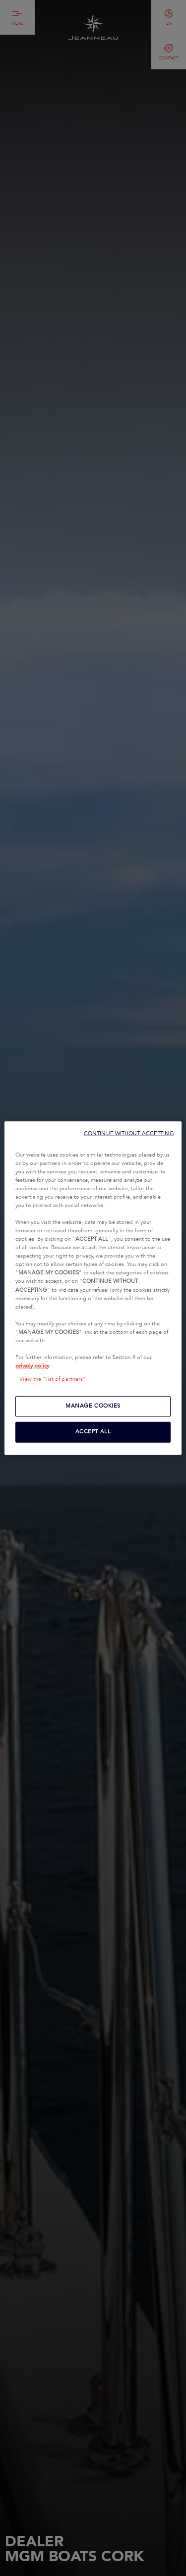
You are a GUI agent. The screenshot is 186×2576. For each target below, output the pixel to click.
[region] (92, 1288)
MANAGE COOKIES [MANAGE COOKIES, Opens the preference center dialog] (93, 1406)
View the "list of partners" (52, 1379)
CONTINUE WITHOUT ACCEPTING (129, 1133)
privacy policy (32, 1366)
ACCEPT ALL (93, 1431)
